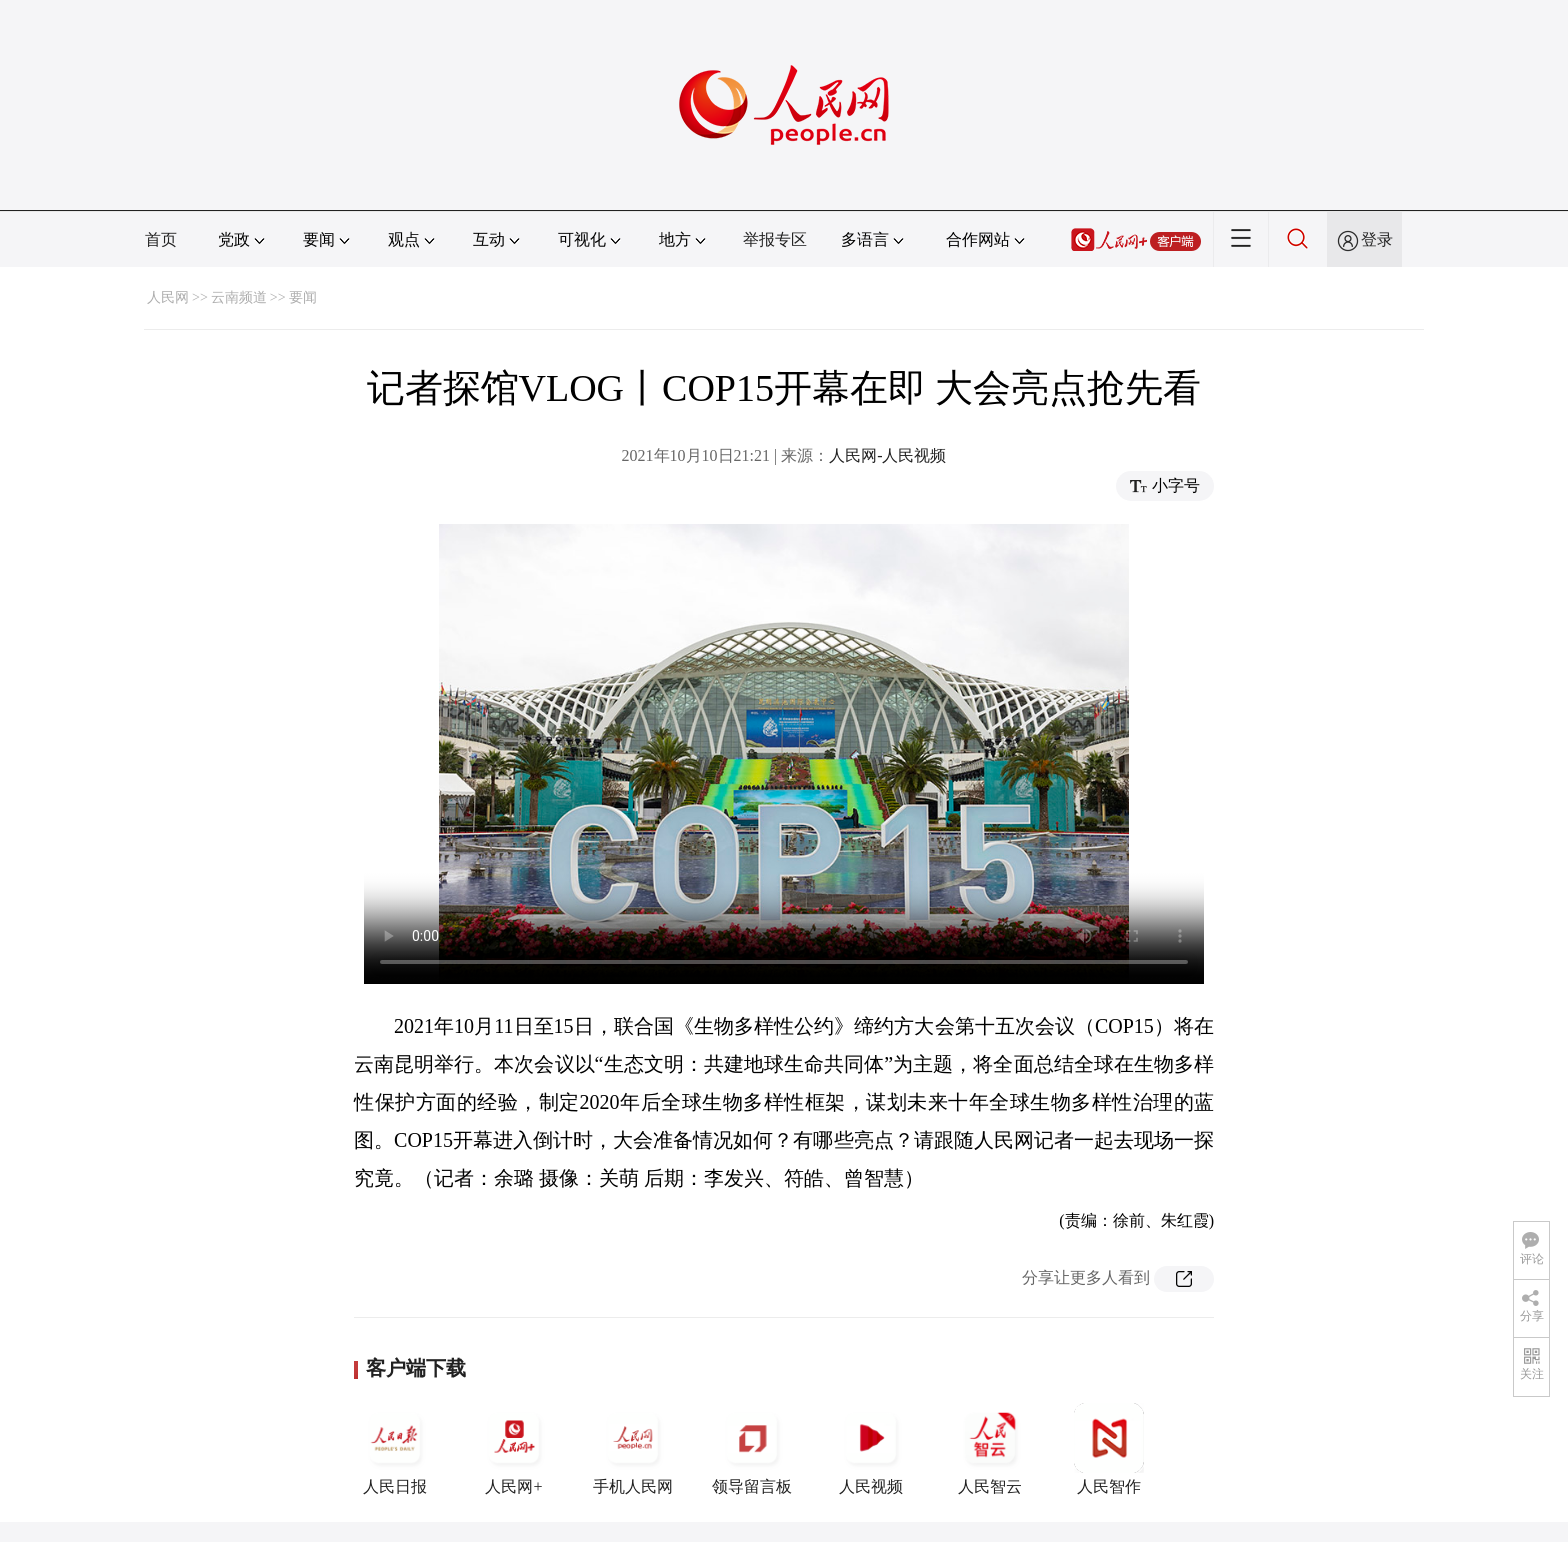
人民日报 (395, 1449)
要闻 (303, 297)
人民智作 (1109, 1449)
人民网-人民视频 (887, 455)
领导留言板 (752, 1449)
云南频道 (239, 297)
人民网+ (514, 1449)
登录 (1377, 239)
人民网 (168, 297)
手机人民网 (633, 1449)
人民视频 (871, 1449)
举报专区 (775, 239)
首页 (161, 239)
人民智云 (990, 1449)
